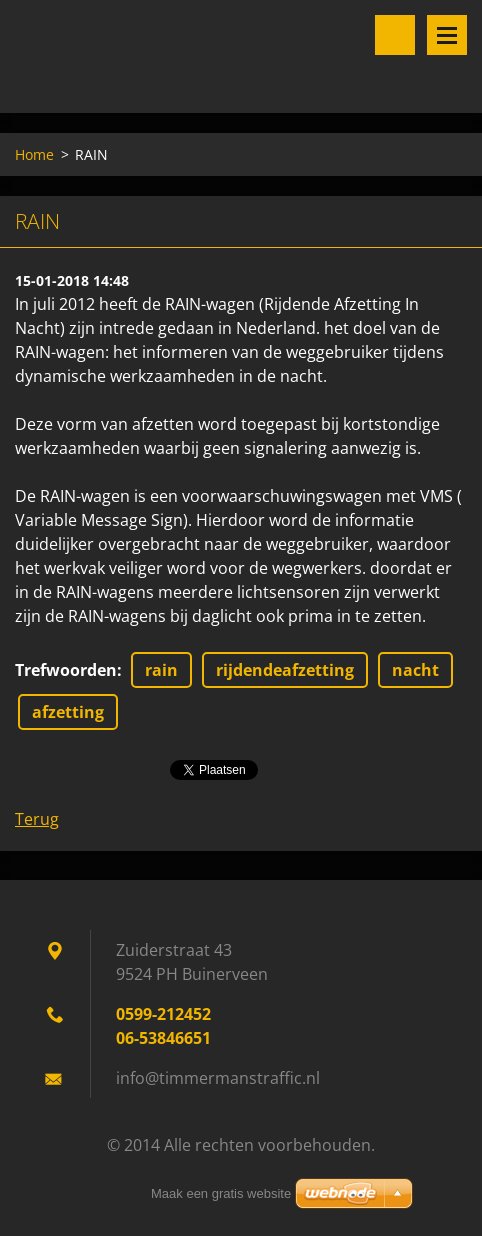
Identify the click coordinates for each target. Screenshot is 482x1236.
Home (34, 154)
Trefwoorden (66, 670)
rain (161, 670)
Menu (447, 35)
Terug (37, 819)
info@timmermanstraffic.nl (218, 1078)
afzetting (68, 712)
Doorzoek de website (395, 35)
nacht (415, 670)
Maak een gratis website (221, 1193)
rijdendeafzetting (285, 670)
